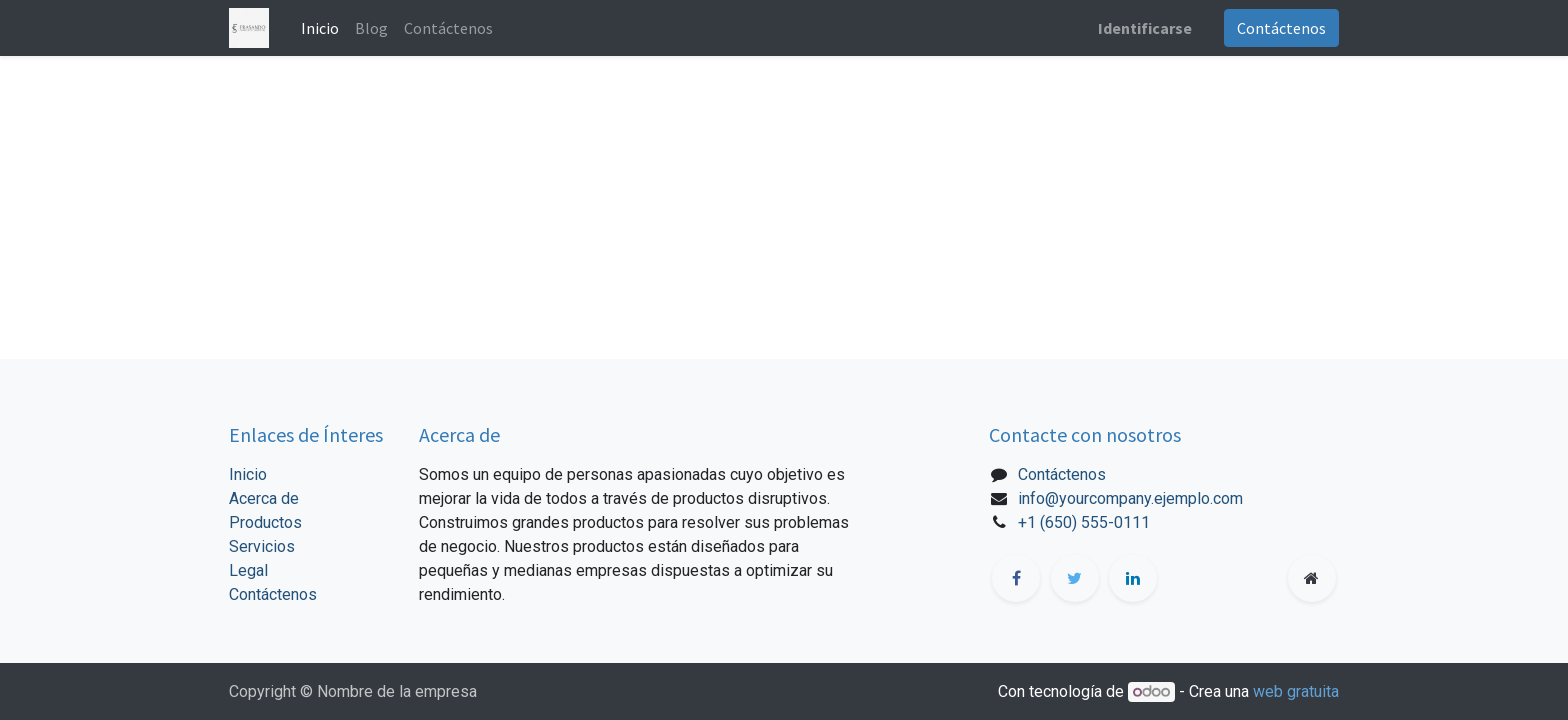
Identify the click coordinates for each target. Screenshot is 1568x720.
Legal (248, 570)
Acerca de (264, 498)
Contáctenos (1281, 28)
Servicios (262, 546)
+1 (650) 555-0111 (1084, 522)
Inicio (248, 474)
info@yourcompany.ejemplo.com (1130, 498)
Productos (265, 522)
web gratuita (1296, 691)
